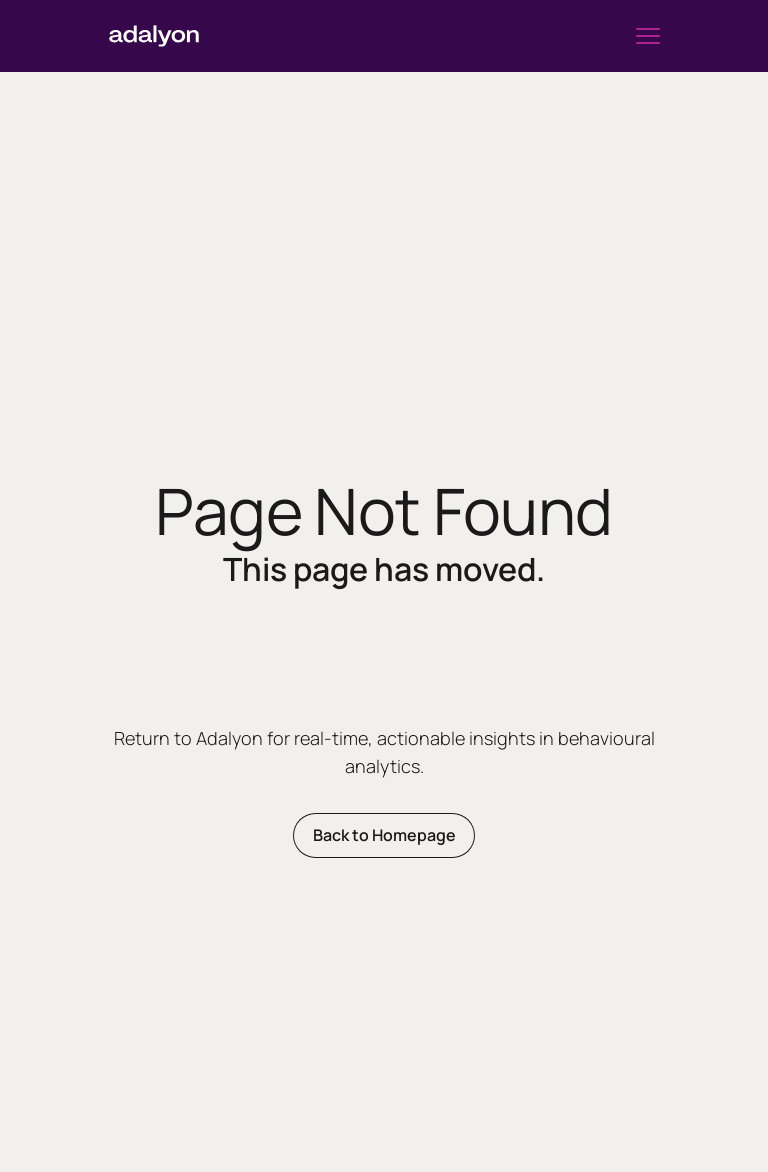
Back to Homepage (384, 835)
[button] (648, 36)
